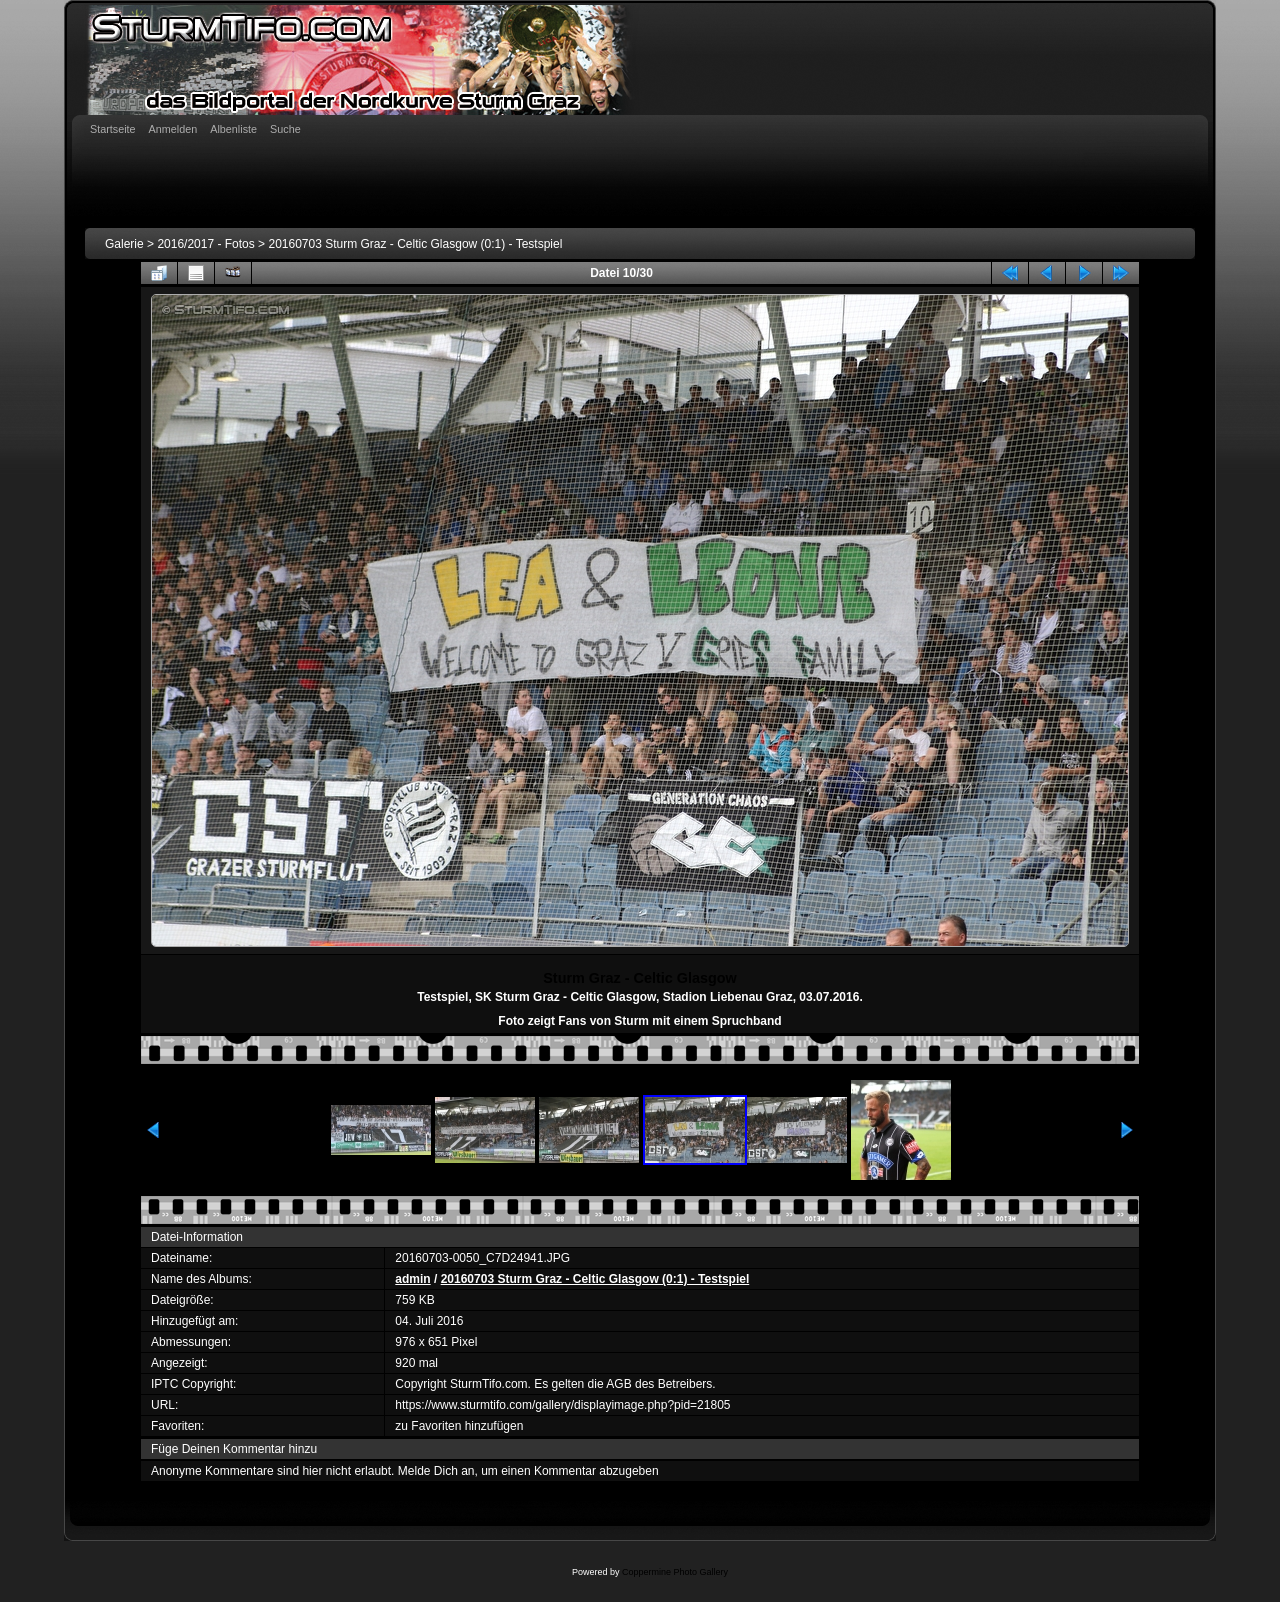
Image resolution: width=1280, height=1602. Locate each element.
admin (412, 1279)
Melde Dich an (436, 1471)
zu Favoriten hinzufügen (459, 1426)
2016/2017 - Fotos (205, 244)
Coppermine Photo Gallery (675, 1572)
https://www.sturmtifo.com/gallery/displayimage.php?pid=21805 (562, 1405)
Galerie (124, 244)
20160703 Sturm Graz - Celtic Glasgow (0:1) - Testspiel (415, 244)
